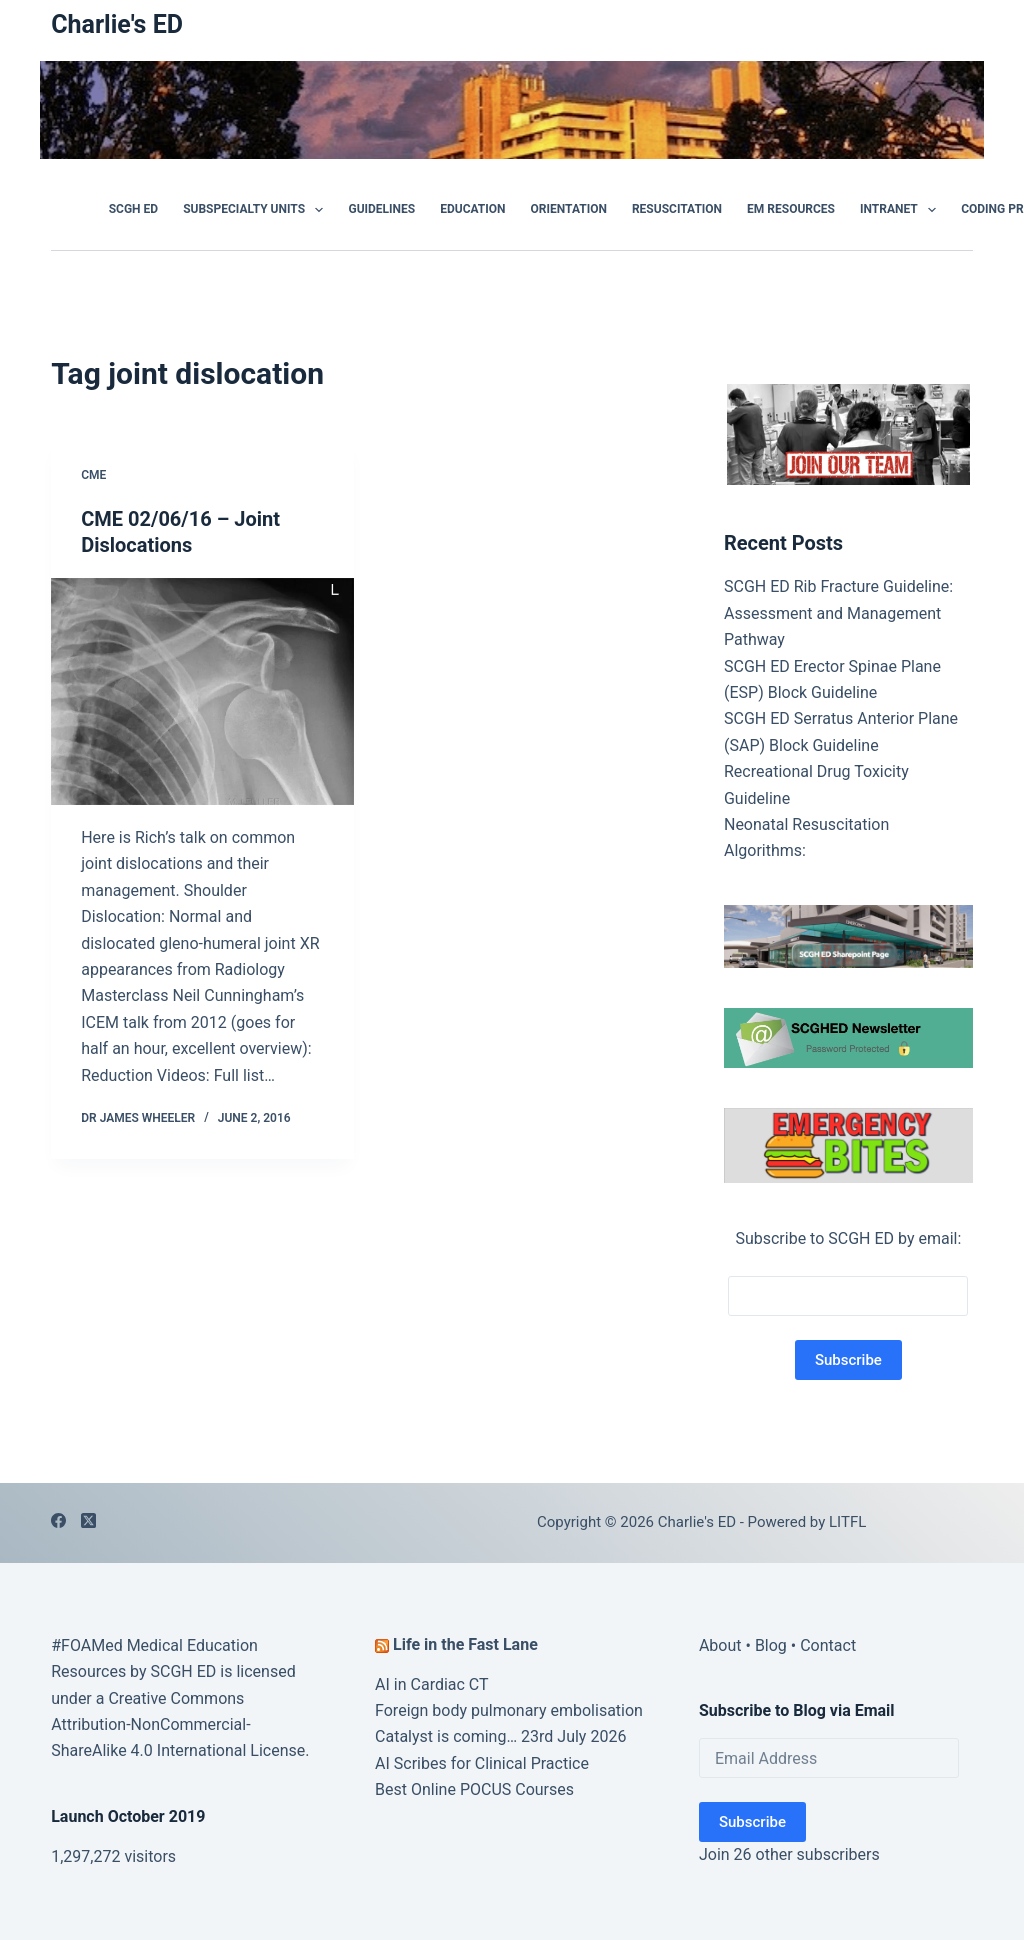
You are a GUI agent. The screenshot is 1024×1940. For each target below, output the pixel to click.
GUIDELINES (381, 209)
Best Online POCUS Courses (474, 1789)
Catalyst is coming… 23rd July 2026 (500, 1736)
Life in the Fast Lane (465, 1644)
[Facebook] (58, 1520)
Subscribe (752, 1822)
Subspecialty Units (257, 210)
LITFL (847, 1522)
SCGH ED (133, 209)
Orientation (569, 209)
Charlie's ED (117, 24)
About (720, 1645)
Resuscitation (677, 209)
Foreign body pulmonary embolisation (509, 1710)
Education (472, 209)
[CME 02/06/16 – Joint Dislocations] (202, 691)
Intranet (902, 210)
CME (93, 475)
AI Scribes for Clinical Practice (482, 1763)
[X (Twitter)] (88, 1520)
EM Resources (791, 209)
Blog (771, 1645)
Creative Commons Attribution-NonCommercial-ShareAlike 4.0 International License (178, 1725)
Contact (828, 1645)
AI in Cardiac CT (432, 1684)
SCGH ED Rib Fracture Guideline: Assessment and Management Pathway (838, 613)
